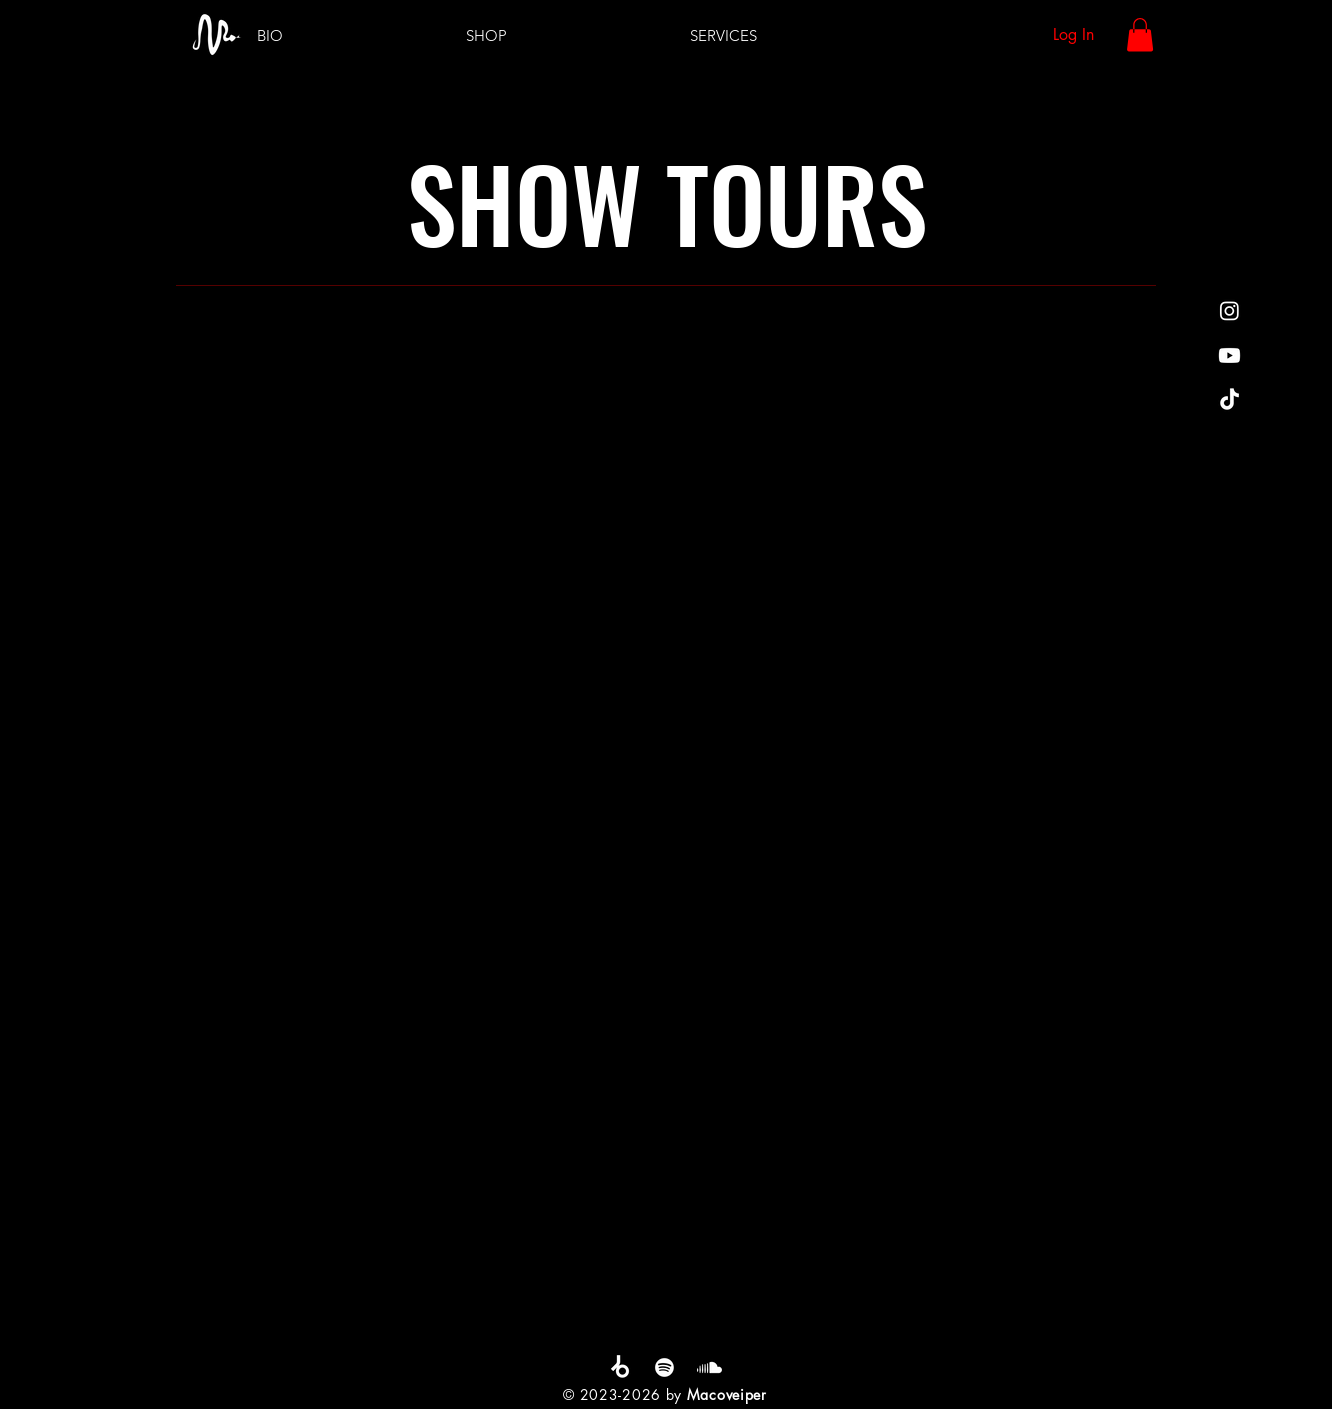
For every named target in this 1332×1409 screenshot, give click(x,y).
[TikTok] (1229, 400)
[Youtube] (1229, 355)
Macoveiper (727, 1394)
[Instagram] (1229, 310)
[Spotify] (664, 1367)
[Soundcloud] (709, 1367)
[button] (1140, 34)
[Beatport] (619, 1367)
